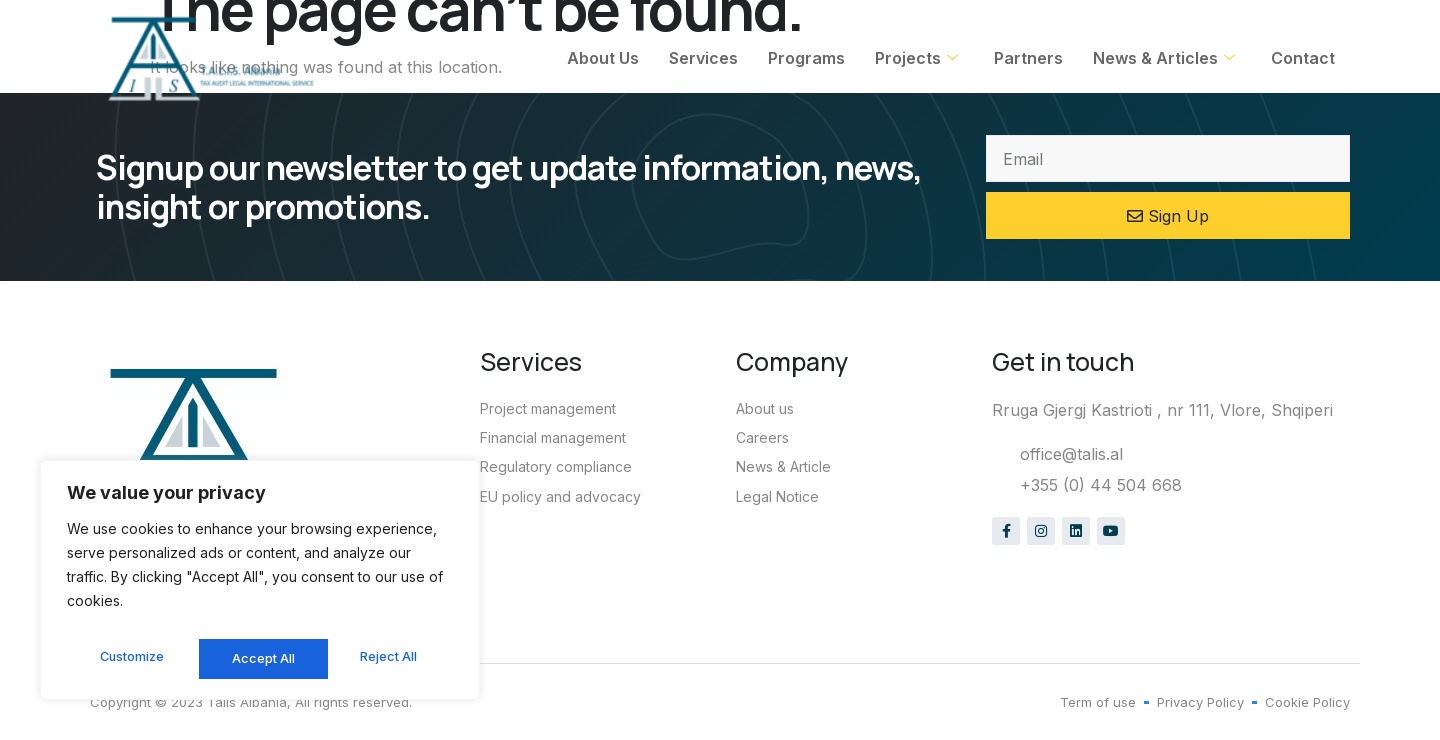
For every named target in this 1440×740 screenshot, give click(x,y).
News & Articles (1164, 58)
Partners (1028, 58)
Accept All (391, 658)
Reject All (262, 658)
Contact (1303, 58)
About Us (603, 58)
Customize (131, 658)
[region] (260, 585)
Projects (916, 58)
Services (703, 58)
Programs (806, 58)
